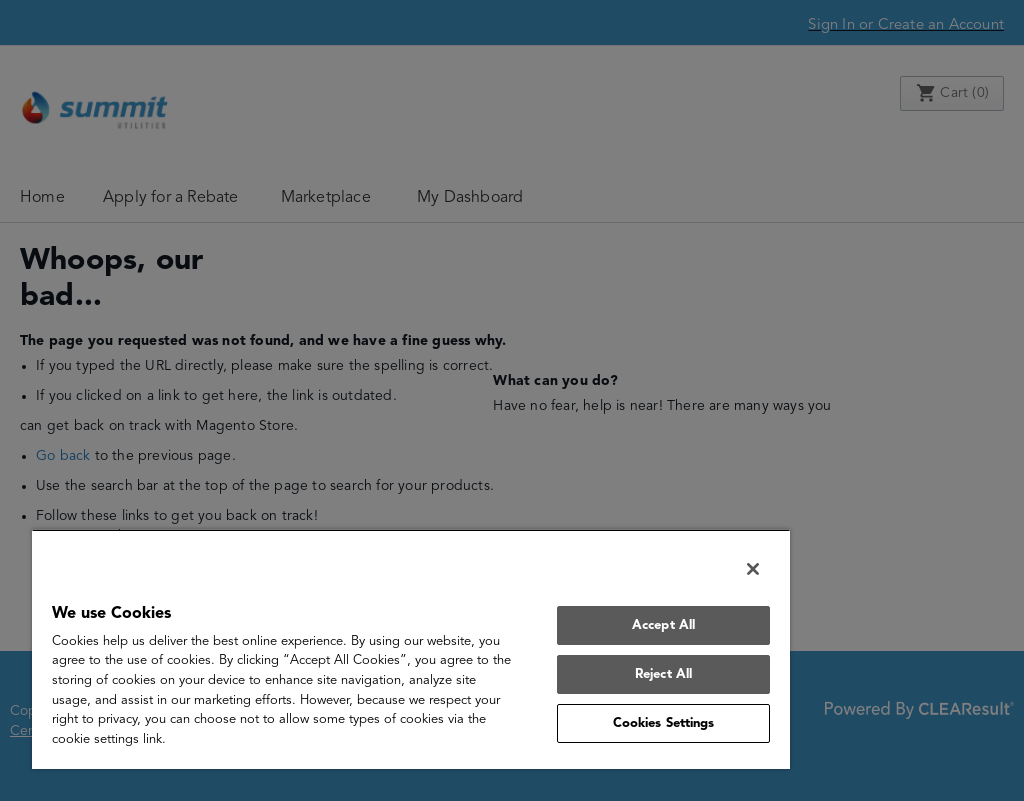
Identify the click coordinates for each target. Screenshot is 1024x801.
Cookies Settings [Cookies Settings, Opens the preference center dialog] (664, 723)
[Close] (753, 569)
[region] (411, 649)
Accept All (663, 625)
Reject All (663, 674)
